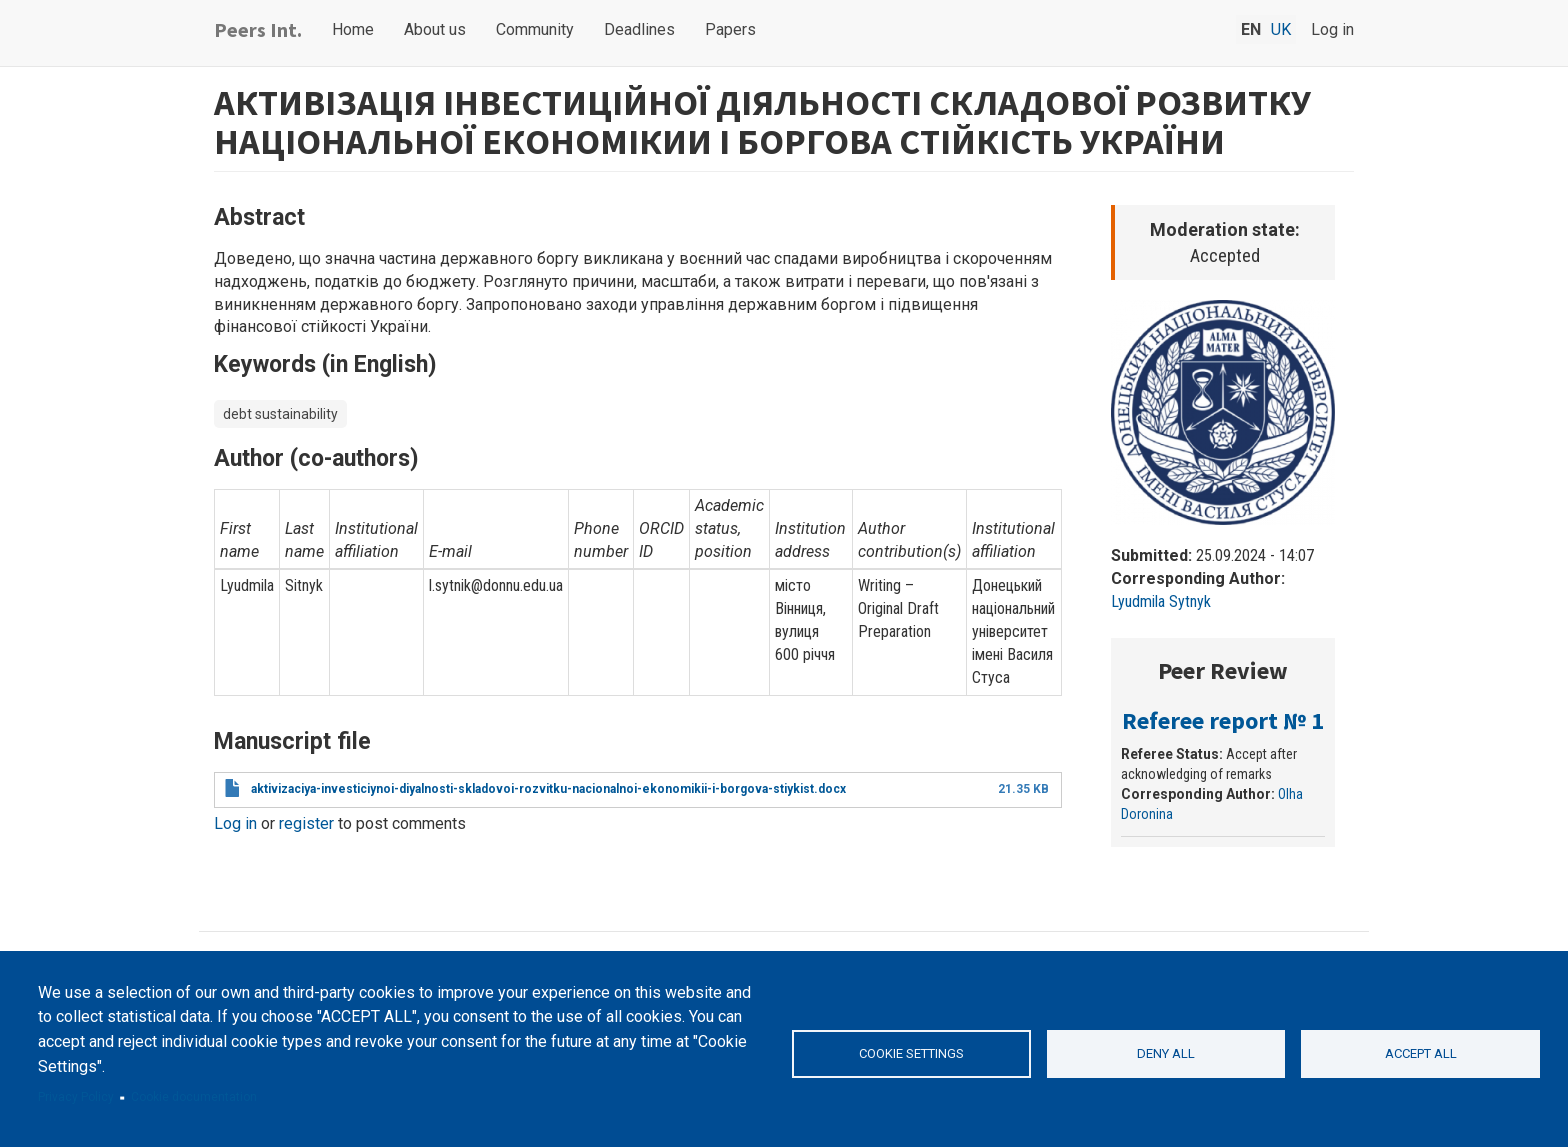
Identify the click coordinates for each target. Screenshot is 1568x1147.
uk (1281, 29)
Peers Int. (258, 29)
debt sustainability (280, 414)
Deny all (1166, 1053)
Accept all (1421, 1053)
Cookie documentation (194, 1097)
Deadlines (639, 29)
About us (435, 29)
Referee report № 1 (1223, 720)
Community (535, 29)
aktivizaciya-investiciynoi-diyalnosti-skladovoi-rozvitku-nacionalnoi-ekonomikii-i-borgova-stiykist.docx (548, 789)
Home (353, 29)
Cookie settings (911, 1053)
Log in (1332, 29)
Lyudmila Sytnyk (1161, 601)
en (1251, 29)
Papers (730, 29)
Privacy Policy (76, 1097)
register (306, 823)
